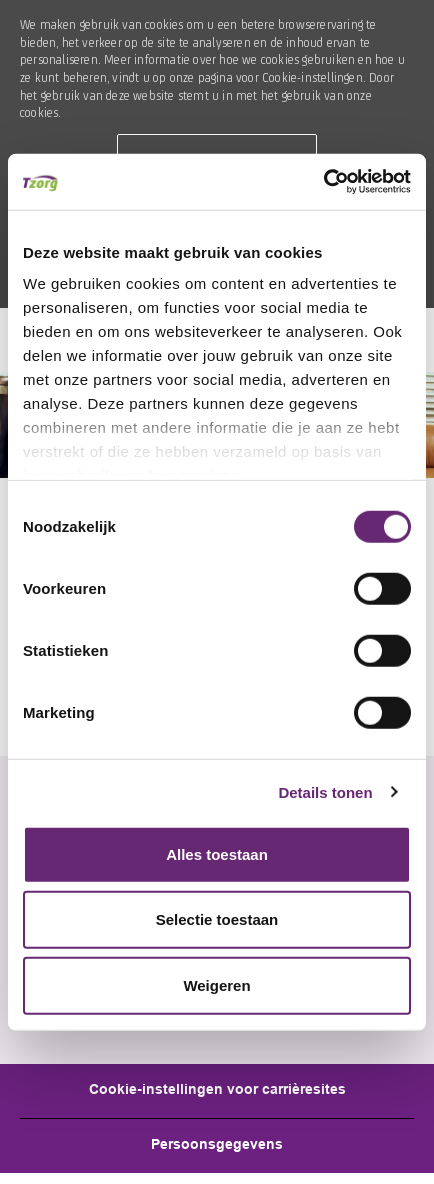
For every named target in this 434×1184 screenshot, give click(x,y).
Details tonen (325, 792)
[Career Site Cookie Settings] (217, 1091)
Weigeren (216, 984)
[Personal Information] (217, 1146)
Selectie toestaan (217, 919)
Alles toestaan (217, 853)
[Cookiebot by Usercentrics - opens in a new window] (323, 182)
